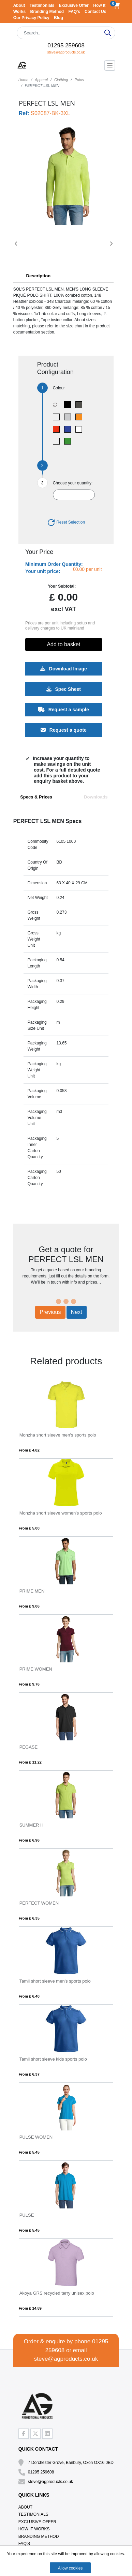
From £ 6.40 (29, 1996)
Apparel (41, 80)
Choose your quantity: (73, 483)
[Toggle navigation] (109, 65)
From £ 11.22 (30, 1762)
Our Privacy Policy (31, 17)
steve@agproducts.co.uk (66, 52)
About (19, 5)
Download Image (63, 668)
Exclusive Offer (74, 5)
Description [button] (38, 275)
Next (76, 1312)
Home (23, 80)
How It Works (34, 2529)
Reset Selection (66, 522)
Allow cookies (70, 2568)
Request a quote (64, 730)
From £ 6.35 (29, 1918)
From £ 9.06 (29, 1606)
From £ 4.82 (29, 1450)
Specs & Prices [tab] (36, 797)
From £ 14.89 (30, 2308)
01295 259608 (66, 45)
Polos (79, 80)
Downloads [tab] (95, 797)
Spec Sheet (63, 689)
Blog (58, 17)
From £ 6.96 (29, 1840)
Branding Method (47, 11)
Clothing (61, 80)
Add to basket (63, 644)
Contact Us (95, 11)
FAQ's (75, 11)
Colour (59, 388)
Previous (50, 1312)
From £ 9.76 (29, 1684)
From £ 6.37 (29, 2074)
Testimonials (43, 5)
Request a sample (63, 709)
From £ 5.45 (29, 2152)
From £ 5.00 (29, 1528)
